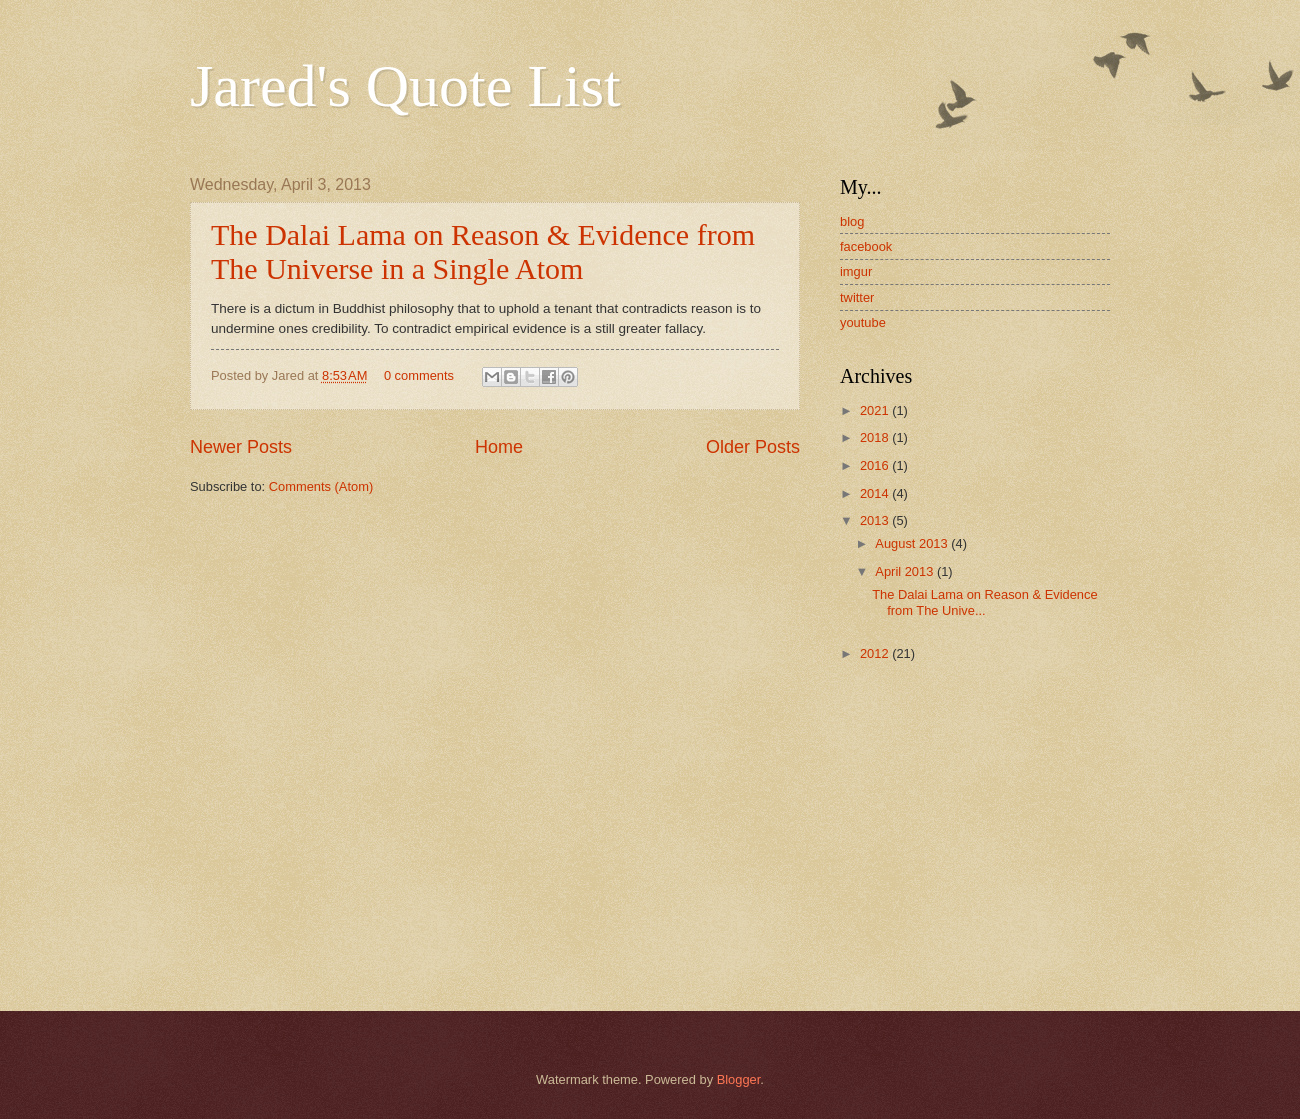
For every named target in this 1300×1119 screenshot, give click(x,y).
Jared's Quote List (405, 86)
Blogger (739, 1079)
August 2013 (913, 543)
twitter (857, 297)
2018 (876, 437)
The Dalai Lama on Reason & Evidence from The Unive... (984, 602)
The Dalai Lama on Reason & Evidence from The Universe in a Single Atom (483, 251)
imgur (856, 271)
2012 (876, 653)
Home (499, 447)
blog (852, 221)
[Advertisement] (965, 821)
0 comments (419, 375)
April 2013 (906, 571)
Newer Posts (241, 447)
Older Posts (753, 447)
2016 (876, 465)
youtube (863, 322)
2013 (876, 520)
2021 (876, 410)
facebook (866, 246)
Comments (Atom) (321, 486)
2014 (876, 493)
